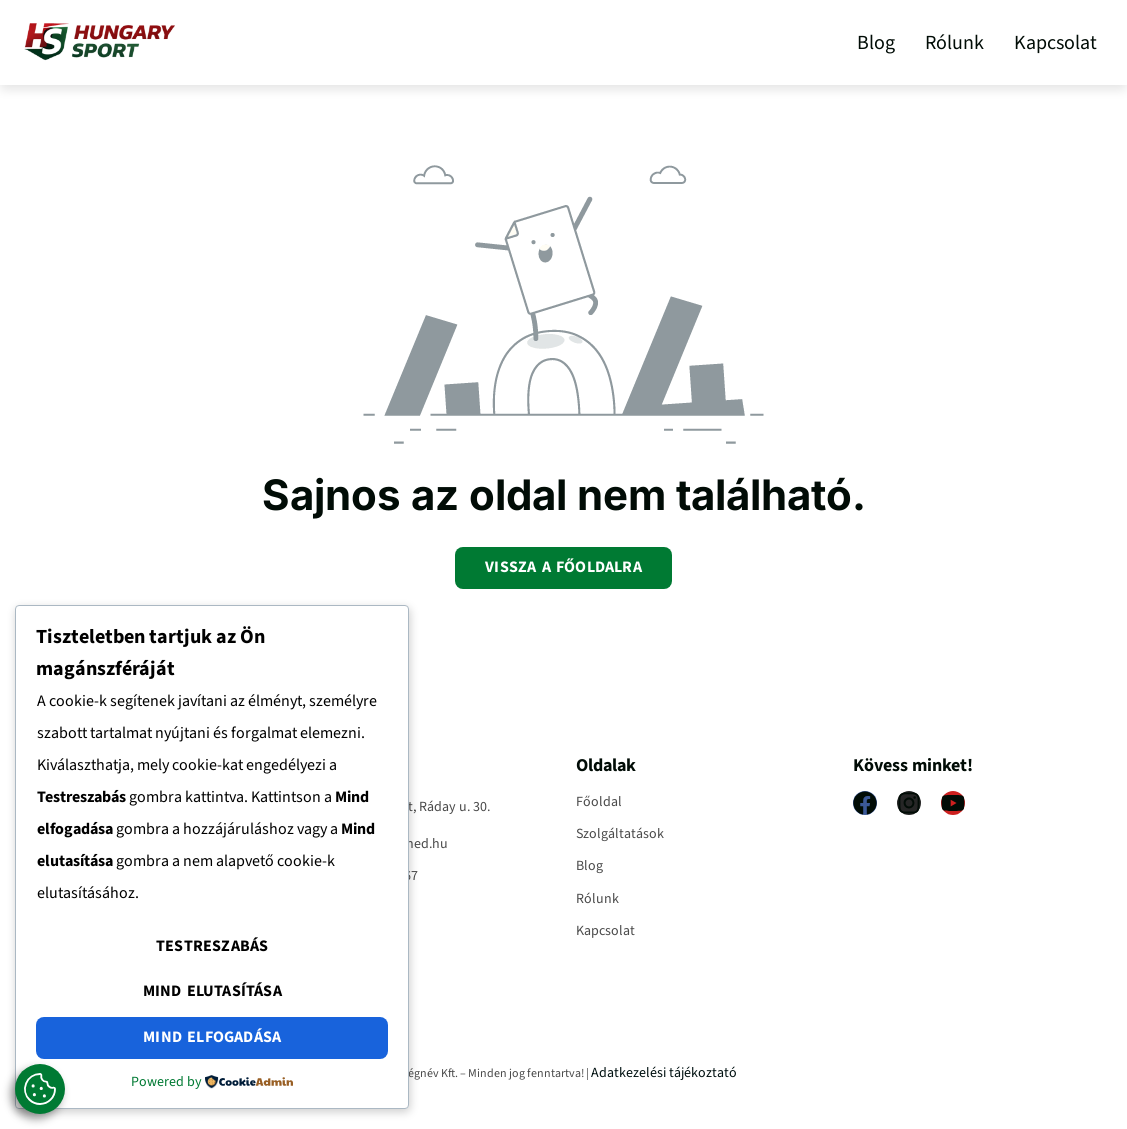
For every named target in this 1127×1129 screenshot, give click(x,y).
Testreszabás (212, 946)
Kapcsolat (1055, 43)
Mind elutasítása (212, 991)
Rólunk (954, 43)
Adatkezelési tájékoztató (664, 1073)
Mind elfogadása (212, 1037)
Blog (876, 43)
